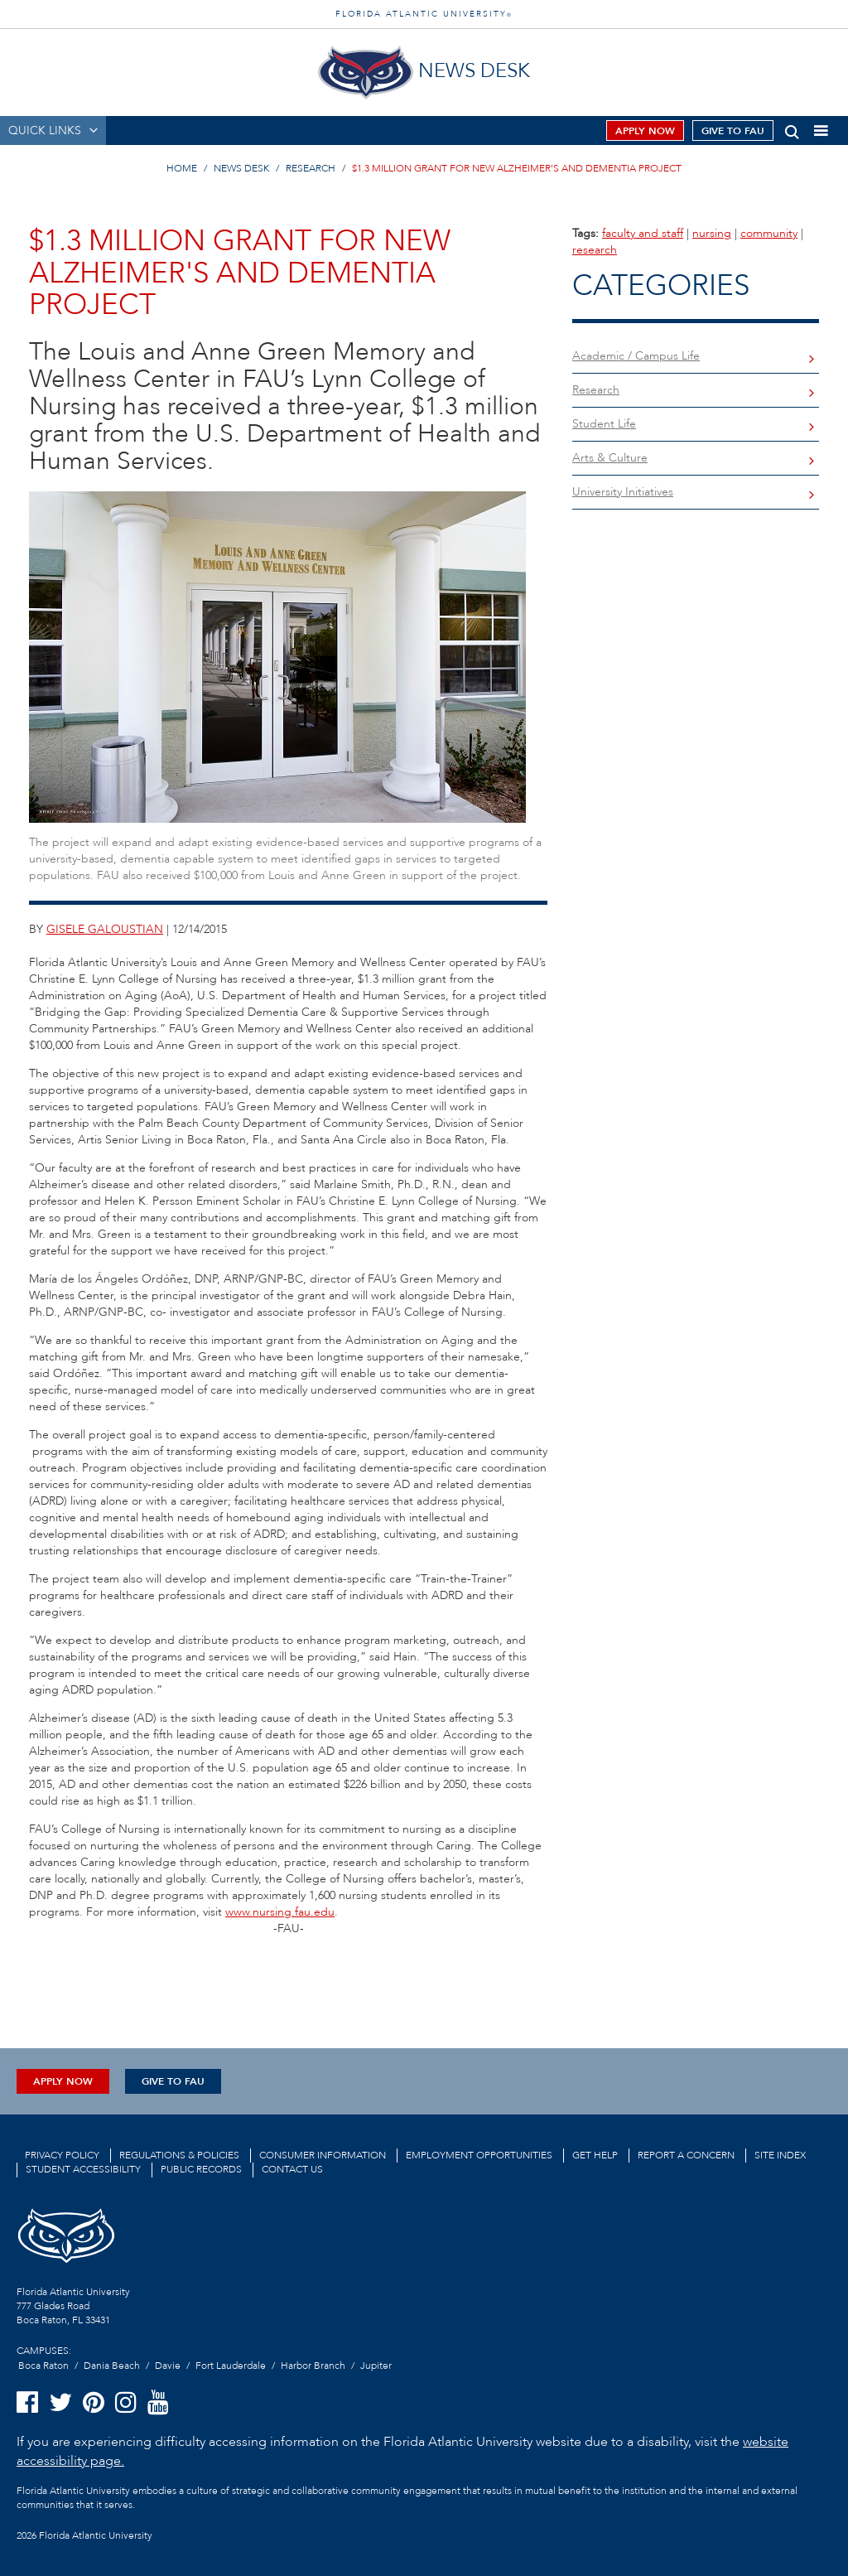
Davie (168, 2365)
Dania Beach (112, 2365)
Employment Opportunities (479, 2155)
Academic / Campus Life (636, 356)
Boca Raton (43, 2365)
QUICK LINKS (44, 130)
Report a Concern (686, 2155)
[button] (792, 128)
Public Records (201, 2169)
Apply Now (645, 131)
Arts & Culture (610, 458)
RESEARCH (310, 168)
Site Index (780, 2155)
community (768, 233)
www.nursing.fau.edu (280, 1912)
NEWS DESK (241, 168)
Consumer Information (322, 2155)
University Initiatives (622, 492)
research (594, 250)
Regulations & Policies (179, 2155)
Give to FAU (732, 131)
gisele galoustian (104, 929)
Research (595, 390)
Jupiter (376, 2365)
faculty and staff (642, 233)
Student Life (604, 424)
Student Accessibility (83, 2169)
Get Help (595, 2155)
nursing (711, 233)
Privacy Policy (62, 2155)
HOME (181, 168)
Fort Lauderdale (230, 2365)
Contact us (292, 2169)
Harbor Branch (313, 2365)
